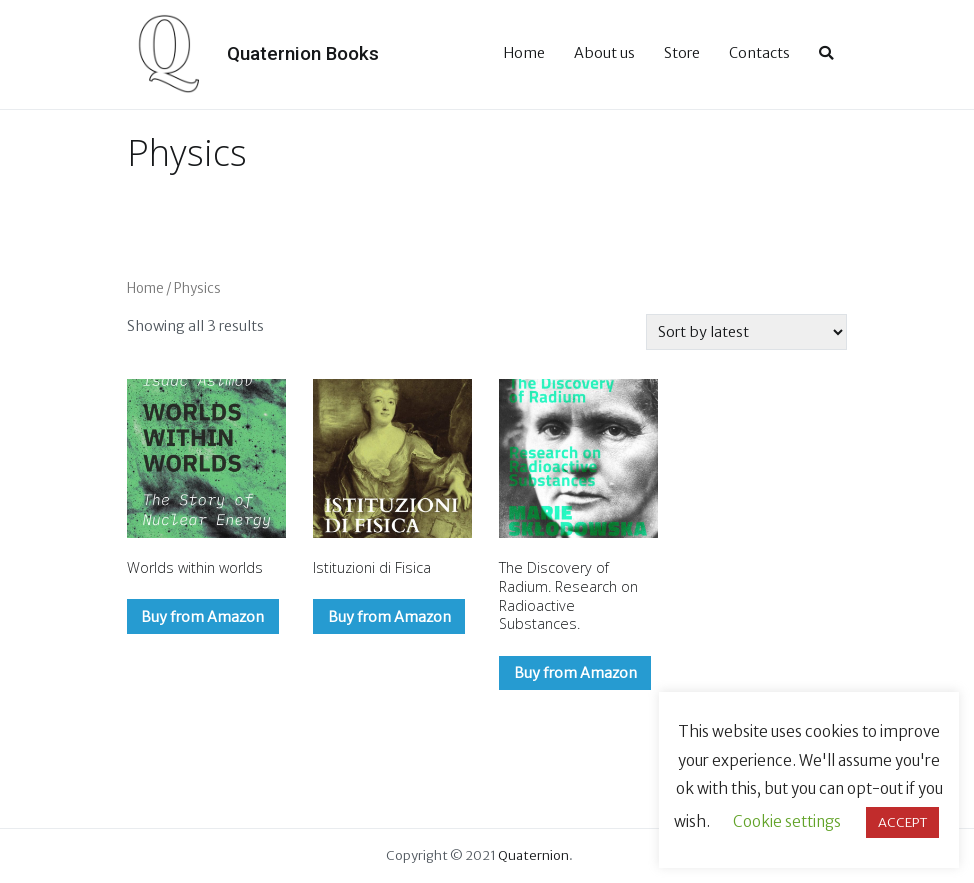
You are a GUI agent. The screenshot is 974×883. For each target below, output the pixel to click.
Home (524, 53)
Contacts (759, 53)
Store (682, 53)
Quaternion (533, 855)
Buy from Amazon (202, 617)
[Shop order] (746, 332)
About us (604, 53)
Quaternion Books (303, 53)
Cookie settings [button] (787, 821)
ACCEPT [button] (902, 822)
